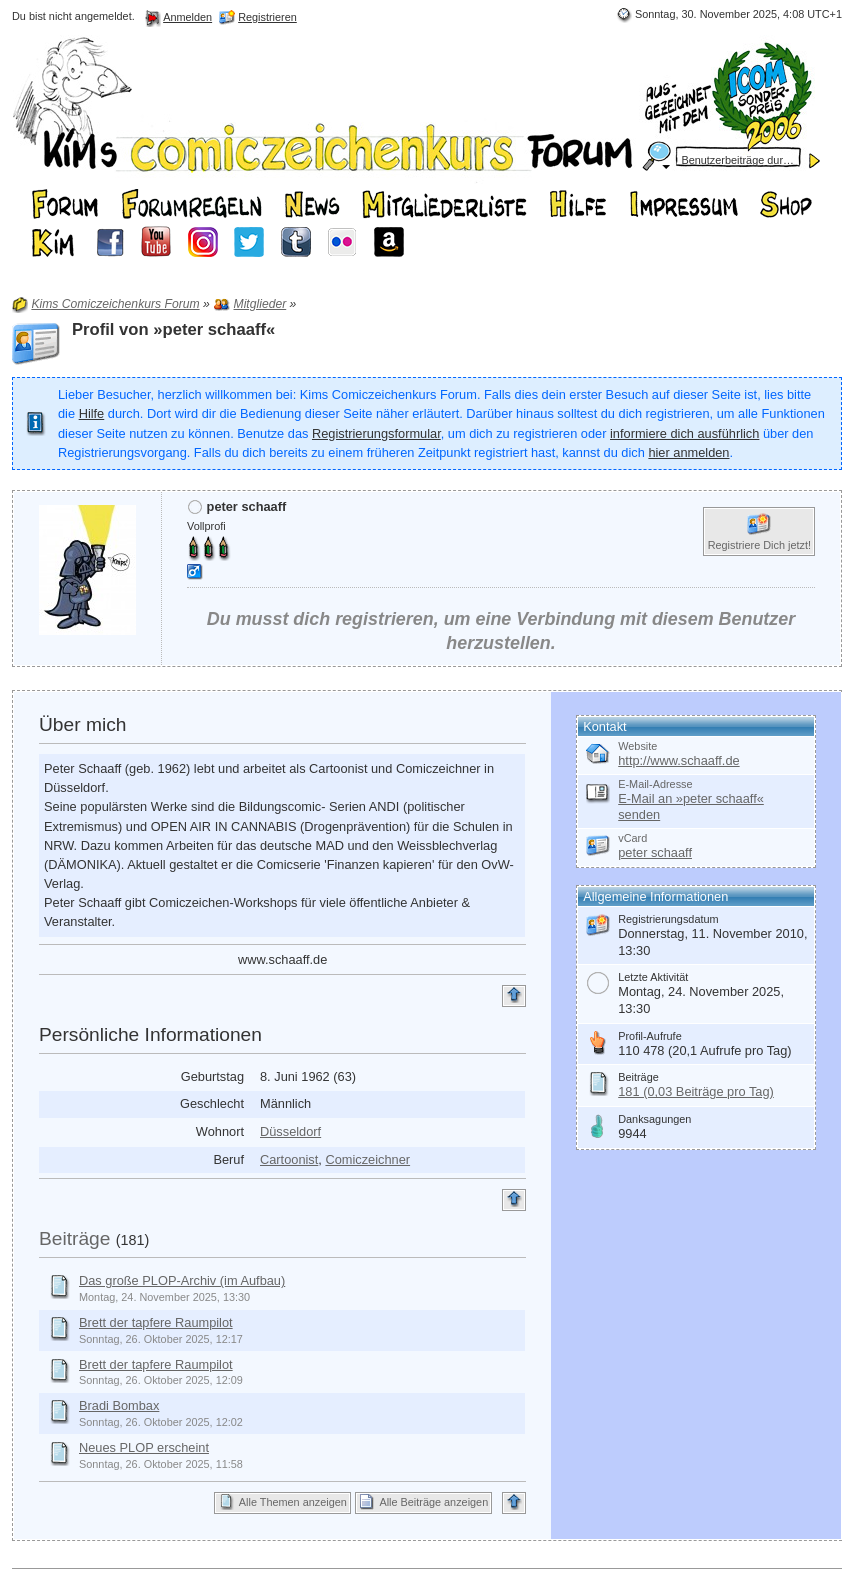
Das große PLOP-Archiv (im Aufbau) (182, 1280)
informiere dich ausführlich (684, 433)
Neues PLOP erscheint (144, 1447)
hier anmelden (688, 452)
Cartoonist (289, 1159)
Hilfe (92, 413)
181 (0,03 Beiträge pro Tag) (696, 1091)
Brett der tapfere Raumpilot (156, 1322)
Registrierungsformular (376, 433)
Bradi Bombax (119, 1405)
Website (637, 746)
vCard (632, 838)
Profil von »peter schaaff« (173, 329)
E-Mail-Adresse (655, 784)
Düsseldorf (290, 1131)
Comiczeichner (367, 1159)
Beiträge (74, 1238)
